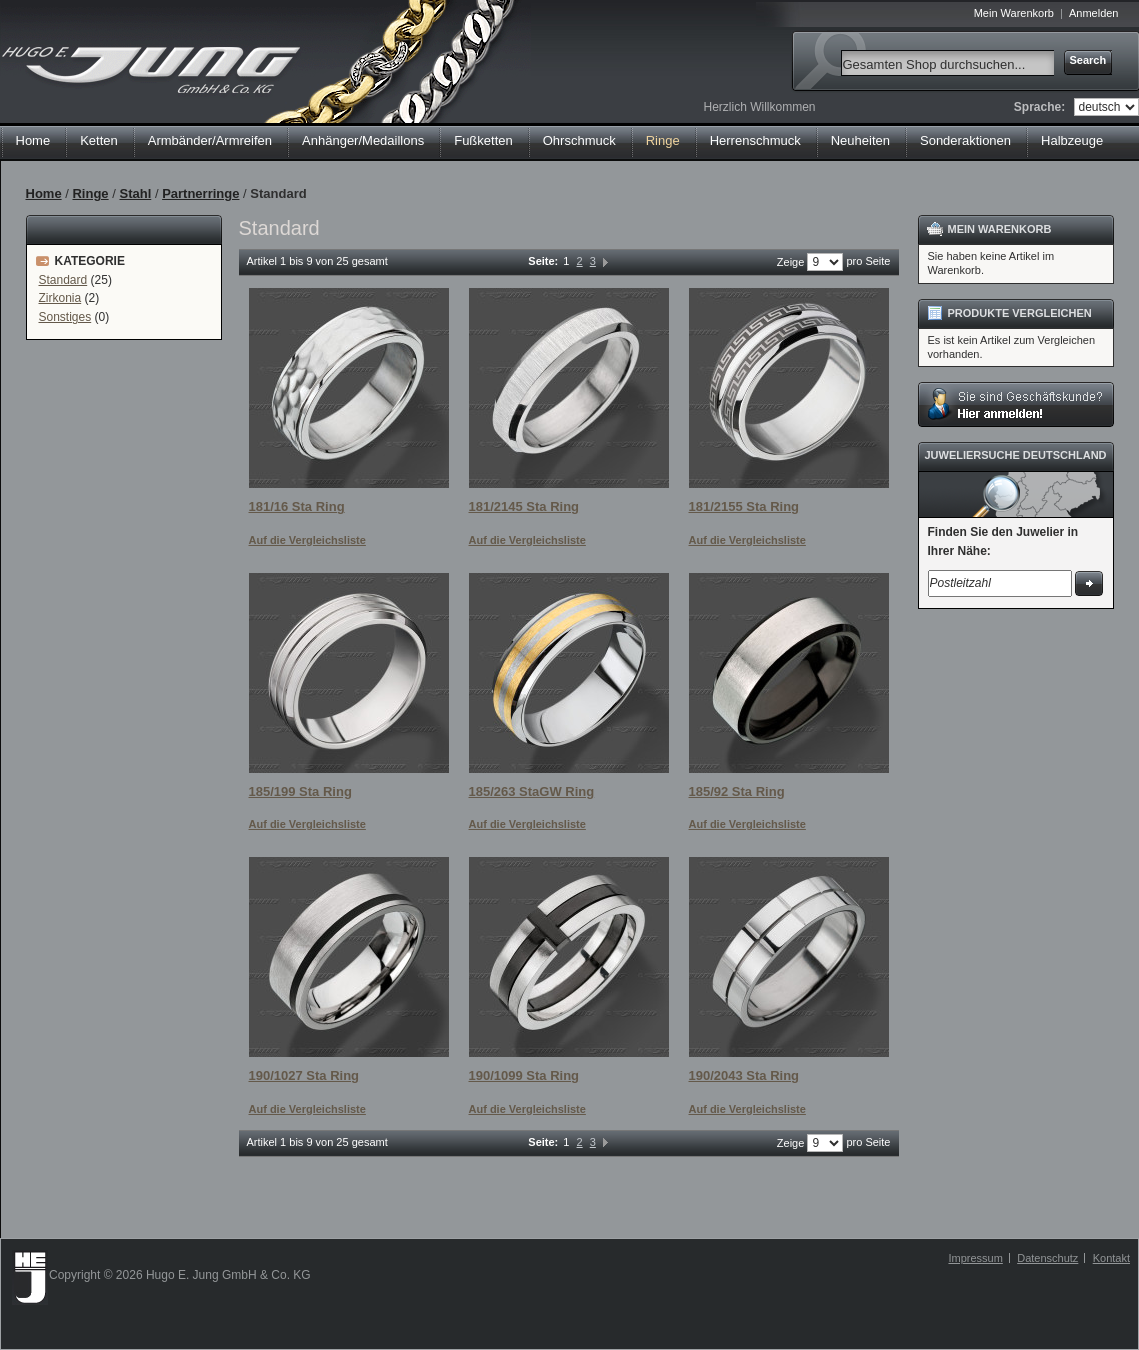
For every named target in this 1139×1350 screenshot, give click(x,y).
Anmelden (1094, 13)
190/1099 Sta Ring (524, 1075)
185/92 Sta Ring (737, 791)
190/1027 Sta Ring (304, 1075)
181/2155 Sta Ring (744, 506)
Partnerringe (200, 193)
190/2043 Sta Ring (744, 1075)
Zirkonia (60, 298)
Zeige (791, 262)
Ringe (90, 193)
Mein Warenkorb (1014, 13)
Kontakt (1111, 1258)
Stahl (135, 193)
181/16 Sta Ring (297, 506)
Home (33, 140)
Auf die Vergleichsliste (307, 540)
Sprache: (1039, 107)
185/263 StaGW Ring (532, 791)
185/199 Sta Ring (300, 791)
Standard (63, 280)
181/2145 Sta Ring (524, 506)
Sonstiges (65, 317)
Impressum (975, 1258)
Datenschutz (1047, 1258)
